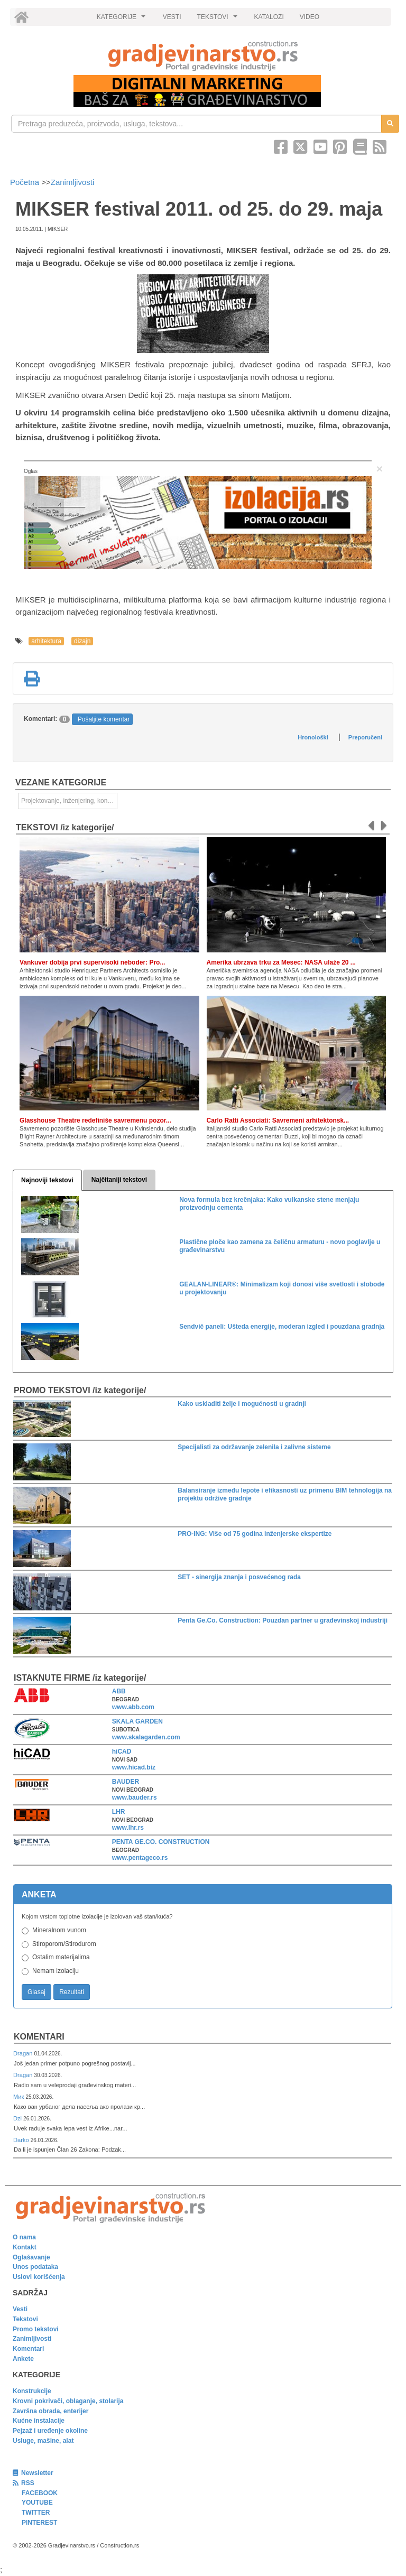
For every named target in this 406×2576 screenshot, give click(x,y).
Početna (25, 182)
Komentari (39, 2036)
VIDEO (309, 17)
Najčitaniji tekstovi (119, 1179)
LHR (118, 1811)
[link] (203, 55)
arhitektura (46, 641)
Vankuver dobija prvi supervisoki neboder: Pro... (92, 962)
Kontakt (24, 2247)
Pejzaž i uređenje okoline (50, 2430)
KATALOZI (269, 17)
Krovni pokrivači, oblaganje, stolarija (68, 2401)
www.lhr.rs (128, 1827)
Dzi (18, 2118)
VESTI (172, 17)
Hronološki (313, 737)
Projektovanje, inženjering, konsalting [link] (69, 800)
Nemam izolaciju (55, 1971)
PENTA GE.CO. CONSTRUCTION (161, 1842)
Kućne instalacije (38, 2420)
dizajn (82, 641)
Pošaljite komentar (104, 719)
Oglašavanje (31, 2257)
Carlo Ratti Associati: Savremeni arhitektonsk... (278, 1120)
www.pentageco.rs (140, 1857)
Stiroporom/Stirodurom (64, 1944)
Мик (19, 2096)
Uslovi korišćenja (39, 2277)
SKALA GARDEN (137, 1721)
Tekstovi (25, 2319)
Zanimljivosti (73, 182)
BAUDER (125, 1781)
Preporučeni (365, 737)
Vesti (20, 2309)
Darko (22, 2140)
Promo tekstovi (36, 2329)
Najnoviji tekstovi (47, 1180)
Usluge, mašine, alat (43, 2440)
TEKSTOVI (219, 19)
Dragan (23, 2053)
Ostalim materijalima (61, 1957)
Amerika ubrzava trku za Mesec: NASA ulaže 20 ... (281, 962)
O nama (24, 2237)
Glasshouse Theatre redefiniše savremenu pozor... (95, 1120)
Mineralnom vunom (59, 1930)
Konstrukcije (32, 2391)
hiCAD (122, 1751)
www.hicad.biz (133, 1767)
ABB (119, 1691)
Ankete (23, 2358)
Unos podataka (35, 2267)
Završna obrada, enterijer (50, 2411)
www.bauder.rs (134, 1797)
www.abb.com (133, 1707)
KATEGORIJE (123, 19)
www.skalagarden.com (146, 1737)
